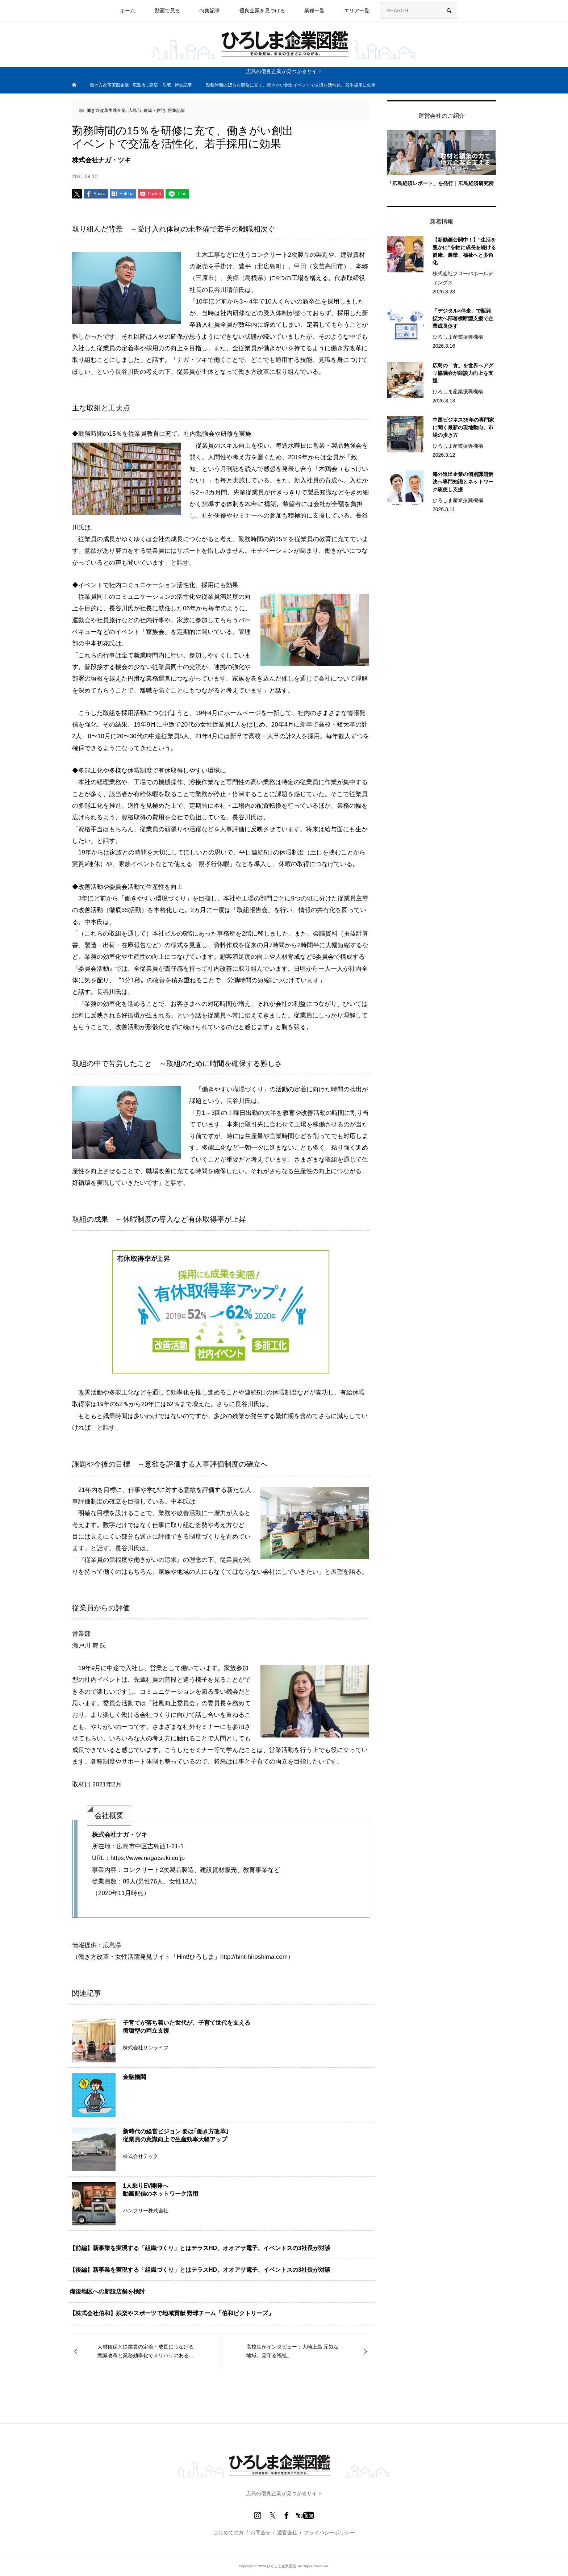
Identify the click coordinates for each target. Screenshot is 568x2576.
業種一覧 (314, 10)
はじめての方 (228, 2532)
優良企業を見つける (262, 10)
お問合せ (260, 2532)
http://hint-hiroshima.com (254, 1956)
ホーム (127, 10)
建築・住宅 (154, 110)
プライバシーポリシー (329, 2532)
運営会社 (287, 2532)
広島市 (134, 110)
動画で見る (167, 10)
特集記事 (210, 10)
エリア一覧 (356, 10)
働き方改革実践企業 (106, 110)
